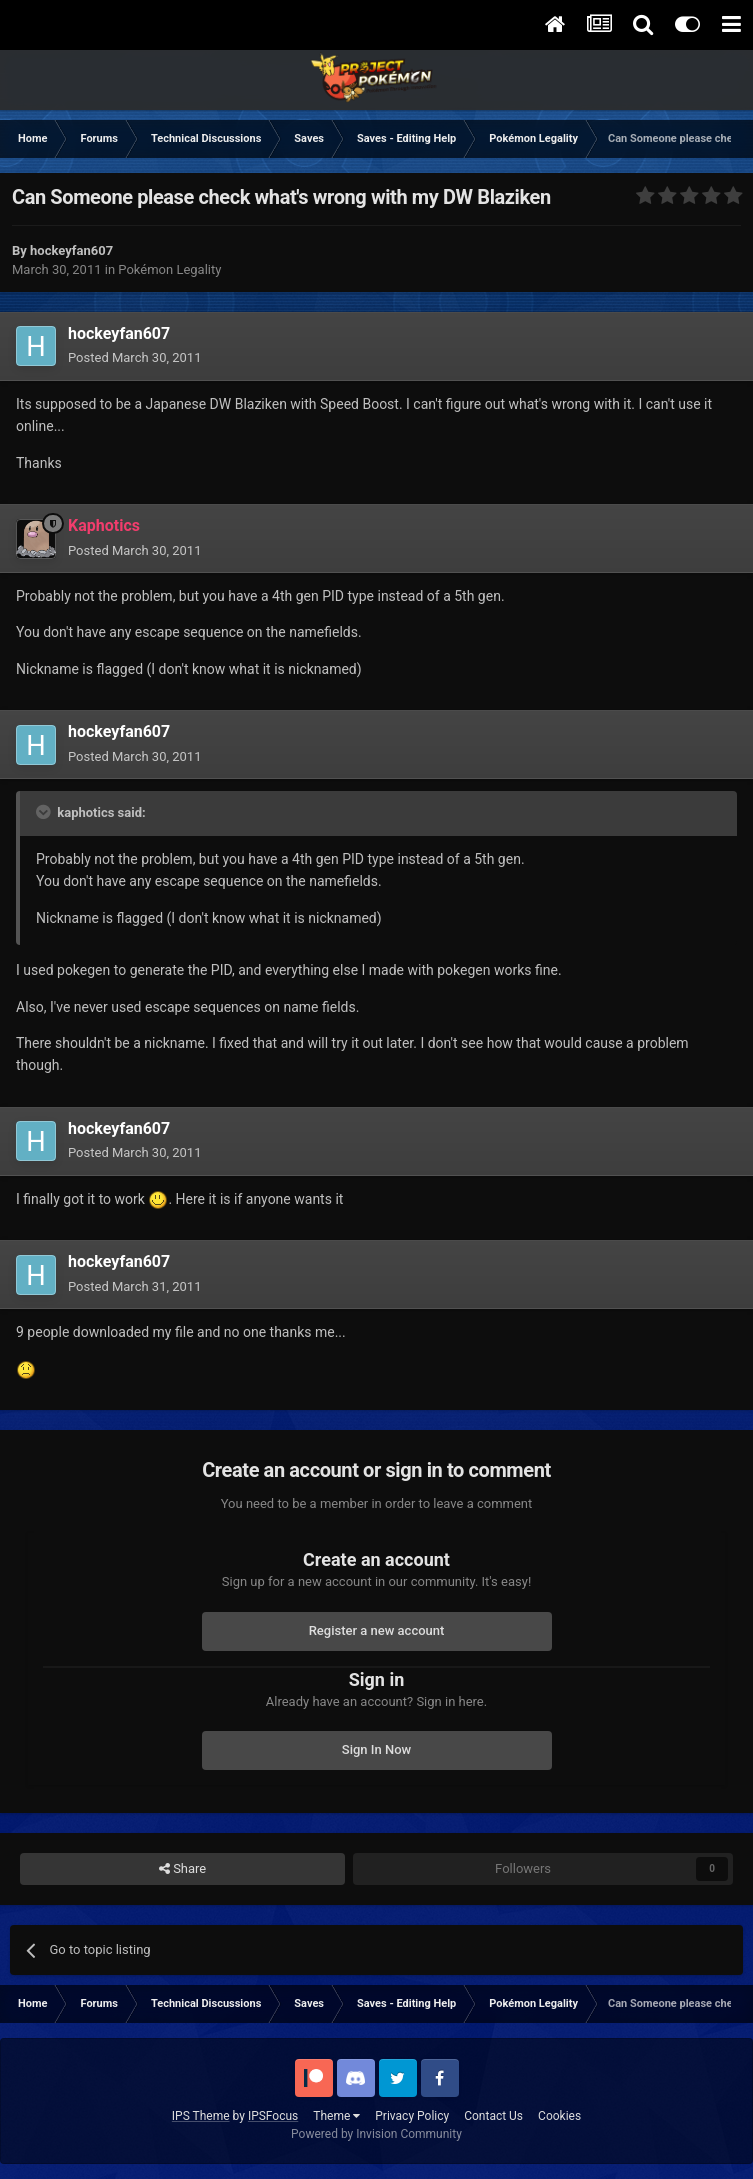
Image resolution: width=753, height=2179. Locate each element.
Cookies (559, 2116)
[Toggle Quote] (45, 812)
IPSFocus (273, 2116)
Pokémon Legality (169, 269)
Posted (134, 357)
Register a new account (377, 1630)
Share (182, 1869)
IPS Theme (201, 2116)
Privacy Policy (412, 2116)
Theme (336, 2116)
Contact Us (493, 2116)
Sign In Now (376, 1749)
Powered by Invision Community (376, 2134)
